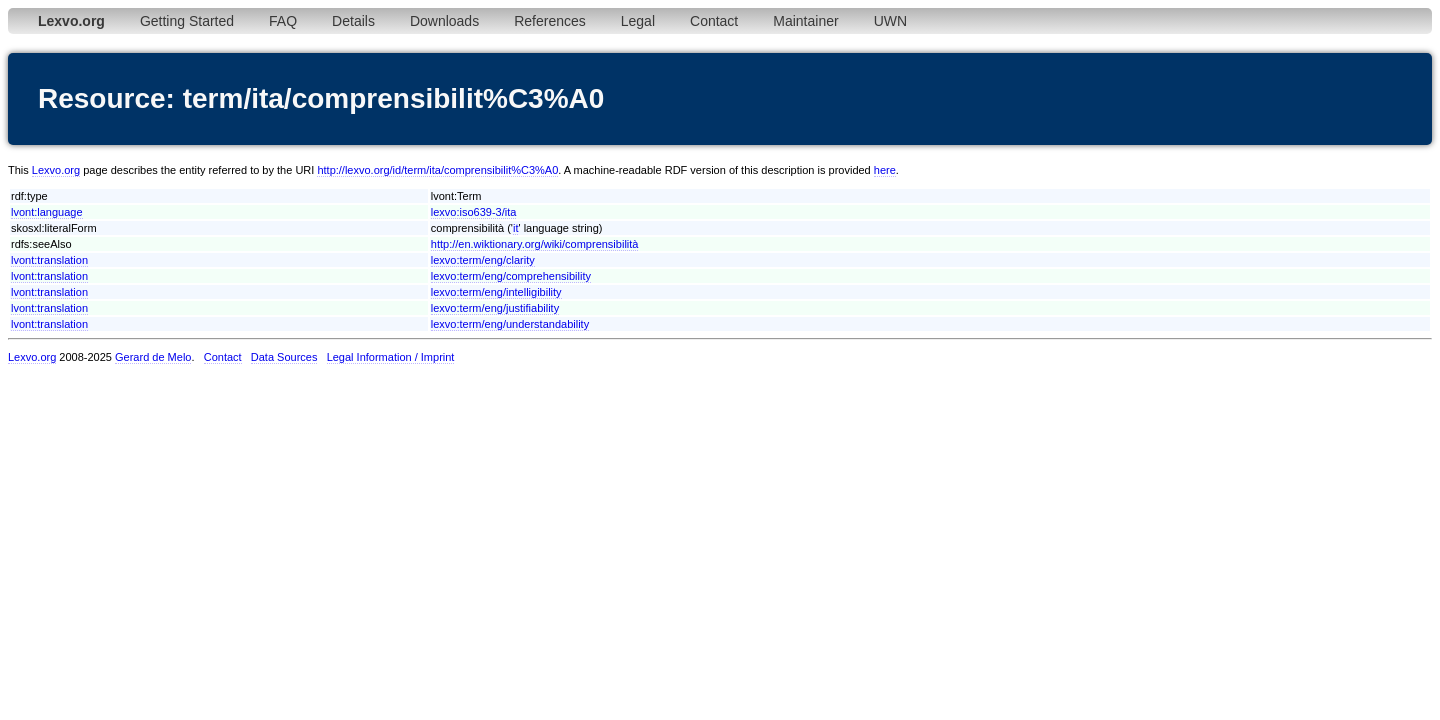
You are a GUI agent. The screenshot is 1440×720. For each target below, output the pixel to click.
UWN (890, 21)
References (550, 21)
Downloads (444, 21)
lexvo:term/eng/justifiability (495, 308)
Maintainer (805, 21)
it (516, 228)
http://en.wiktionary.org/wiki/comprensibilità (535, 244)
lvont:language (47, 212)
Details (353, 21)
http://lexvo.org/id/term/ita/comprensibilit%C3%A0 (437, 170)
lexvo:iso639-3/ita (474, 212)
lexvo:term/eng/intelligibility (496, 292)
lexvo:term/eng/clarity (483, 260)
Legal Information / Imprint (391, 357)
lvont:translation (49, 260)
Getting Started (187, 21)
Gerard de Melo (153, 357)
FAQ (283, 21)
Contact (714, 21)
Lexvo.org (56, 170)
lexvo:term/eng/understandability (510, 324)
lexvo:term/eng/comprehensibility (511, 276)
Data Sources (284, 357)
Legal (638, 21)
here (885, 170)
